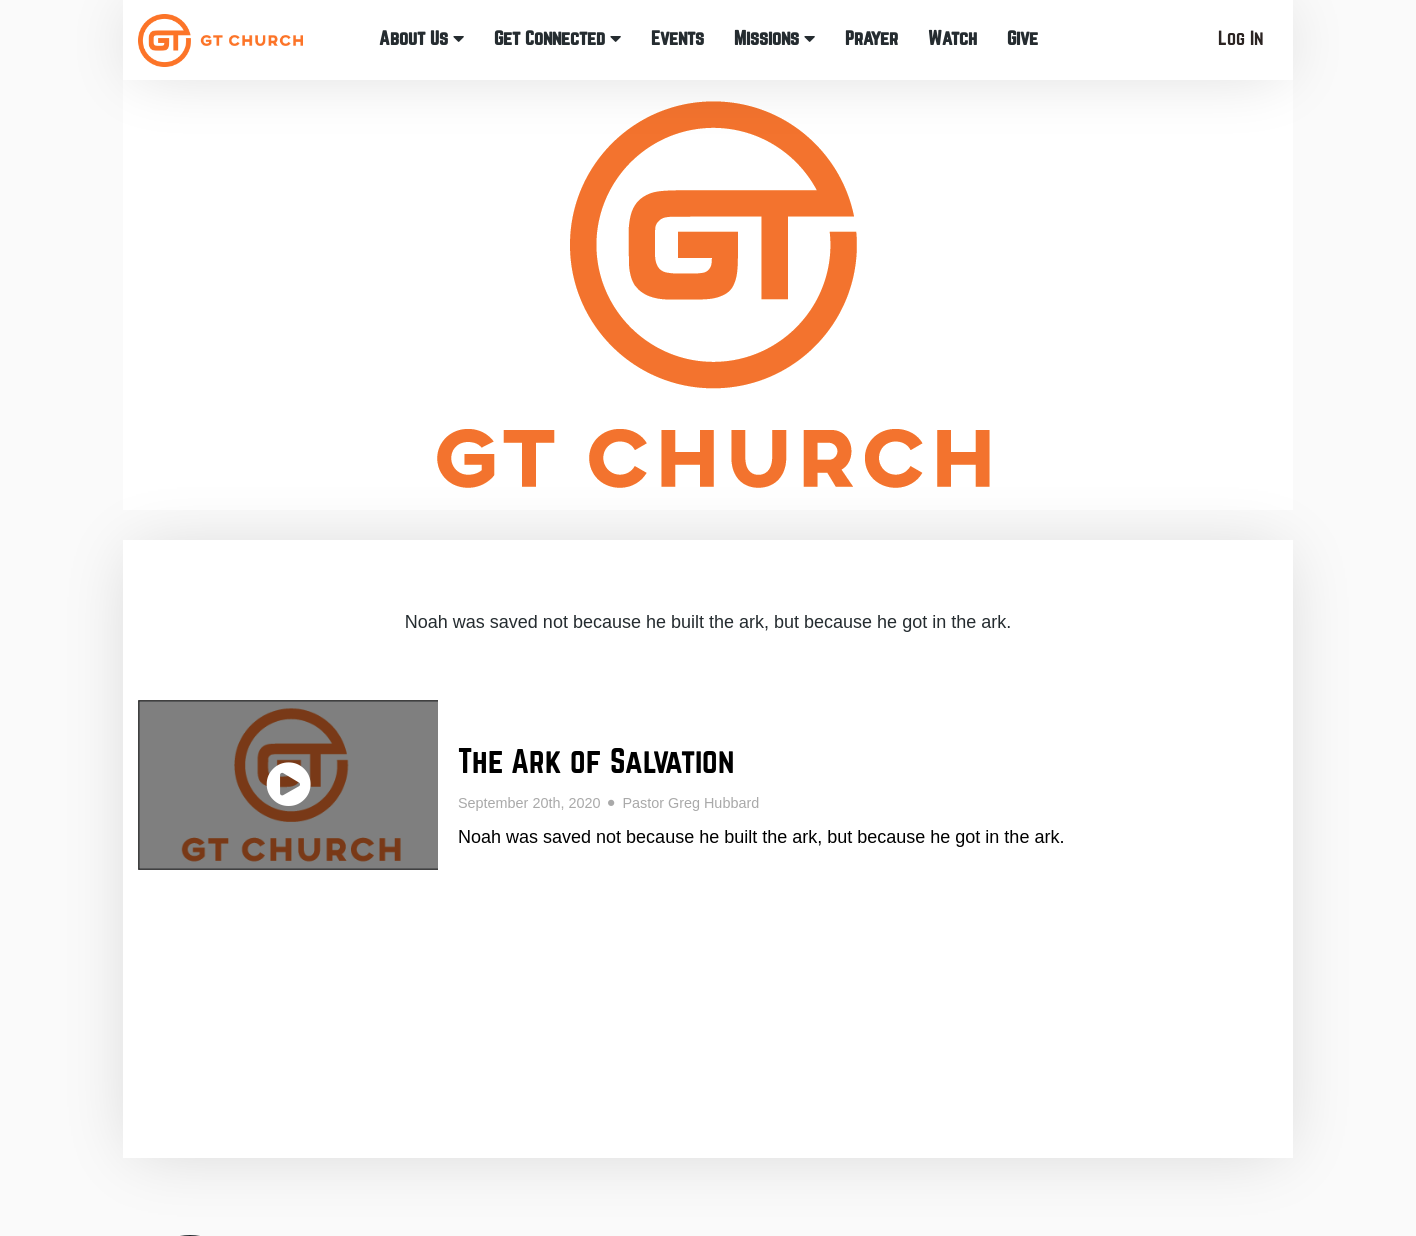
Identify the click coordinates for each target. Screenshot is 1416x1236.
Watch (952, 38)
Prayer (871, 38)
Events (677, 38)
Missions (774, 38)
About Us (421, 38)
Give (1022, 38)
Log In (1240, 38)
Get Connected (557, 38)
